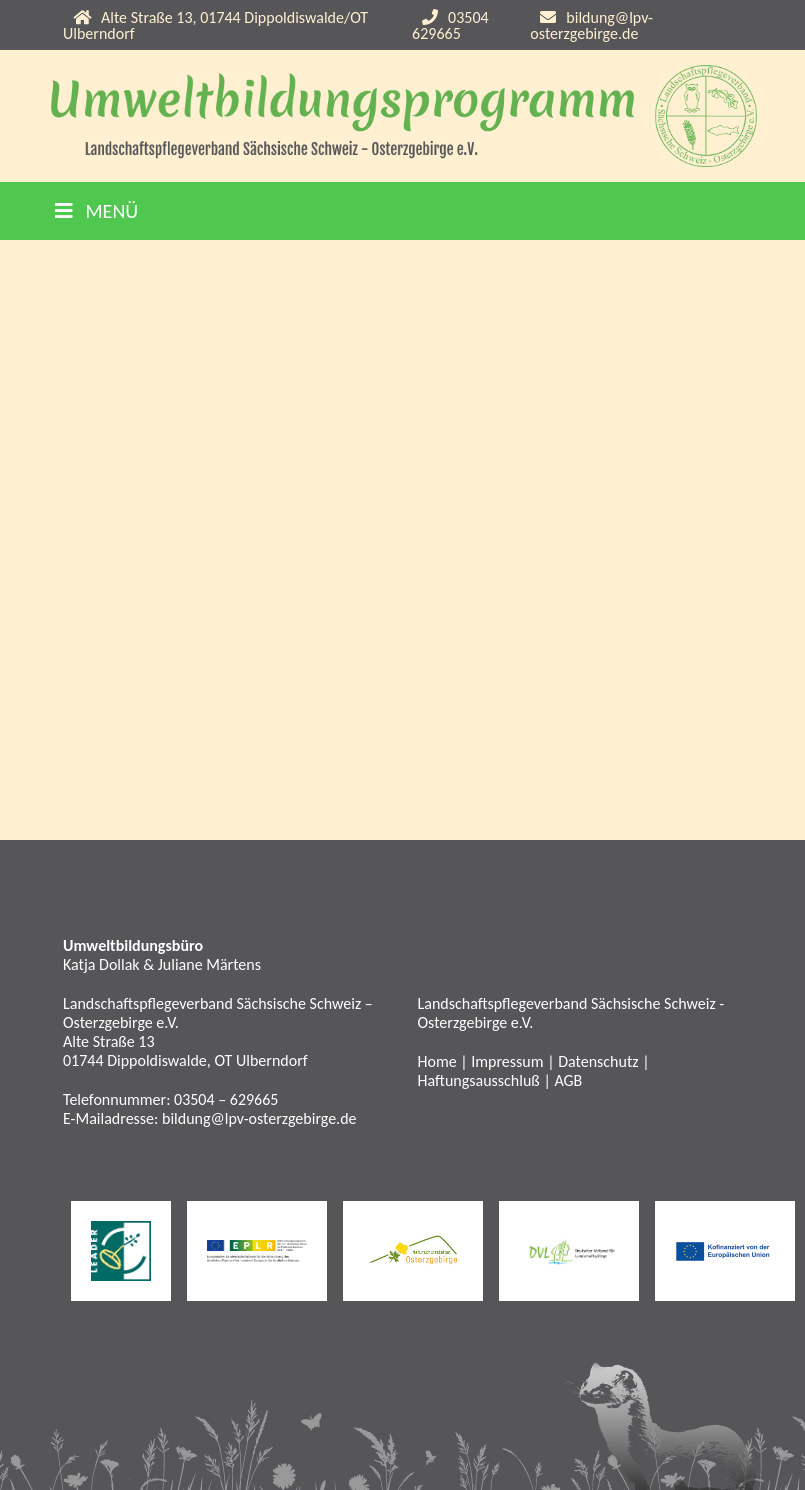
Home (437, 1061)
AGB (568, 1080)
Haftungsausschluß (479, 1080)
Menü (96, 211)
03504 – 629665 (226, 1099)
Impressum (507, 1061)
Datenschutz (598, 1061)
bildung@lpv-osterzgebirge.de (591, 25)
